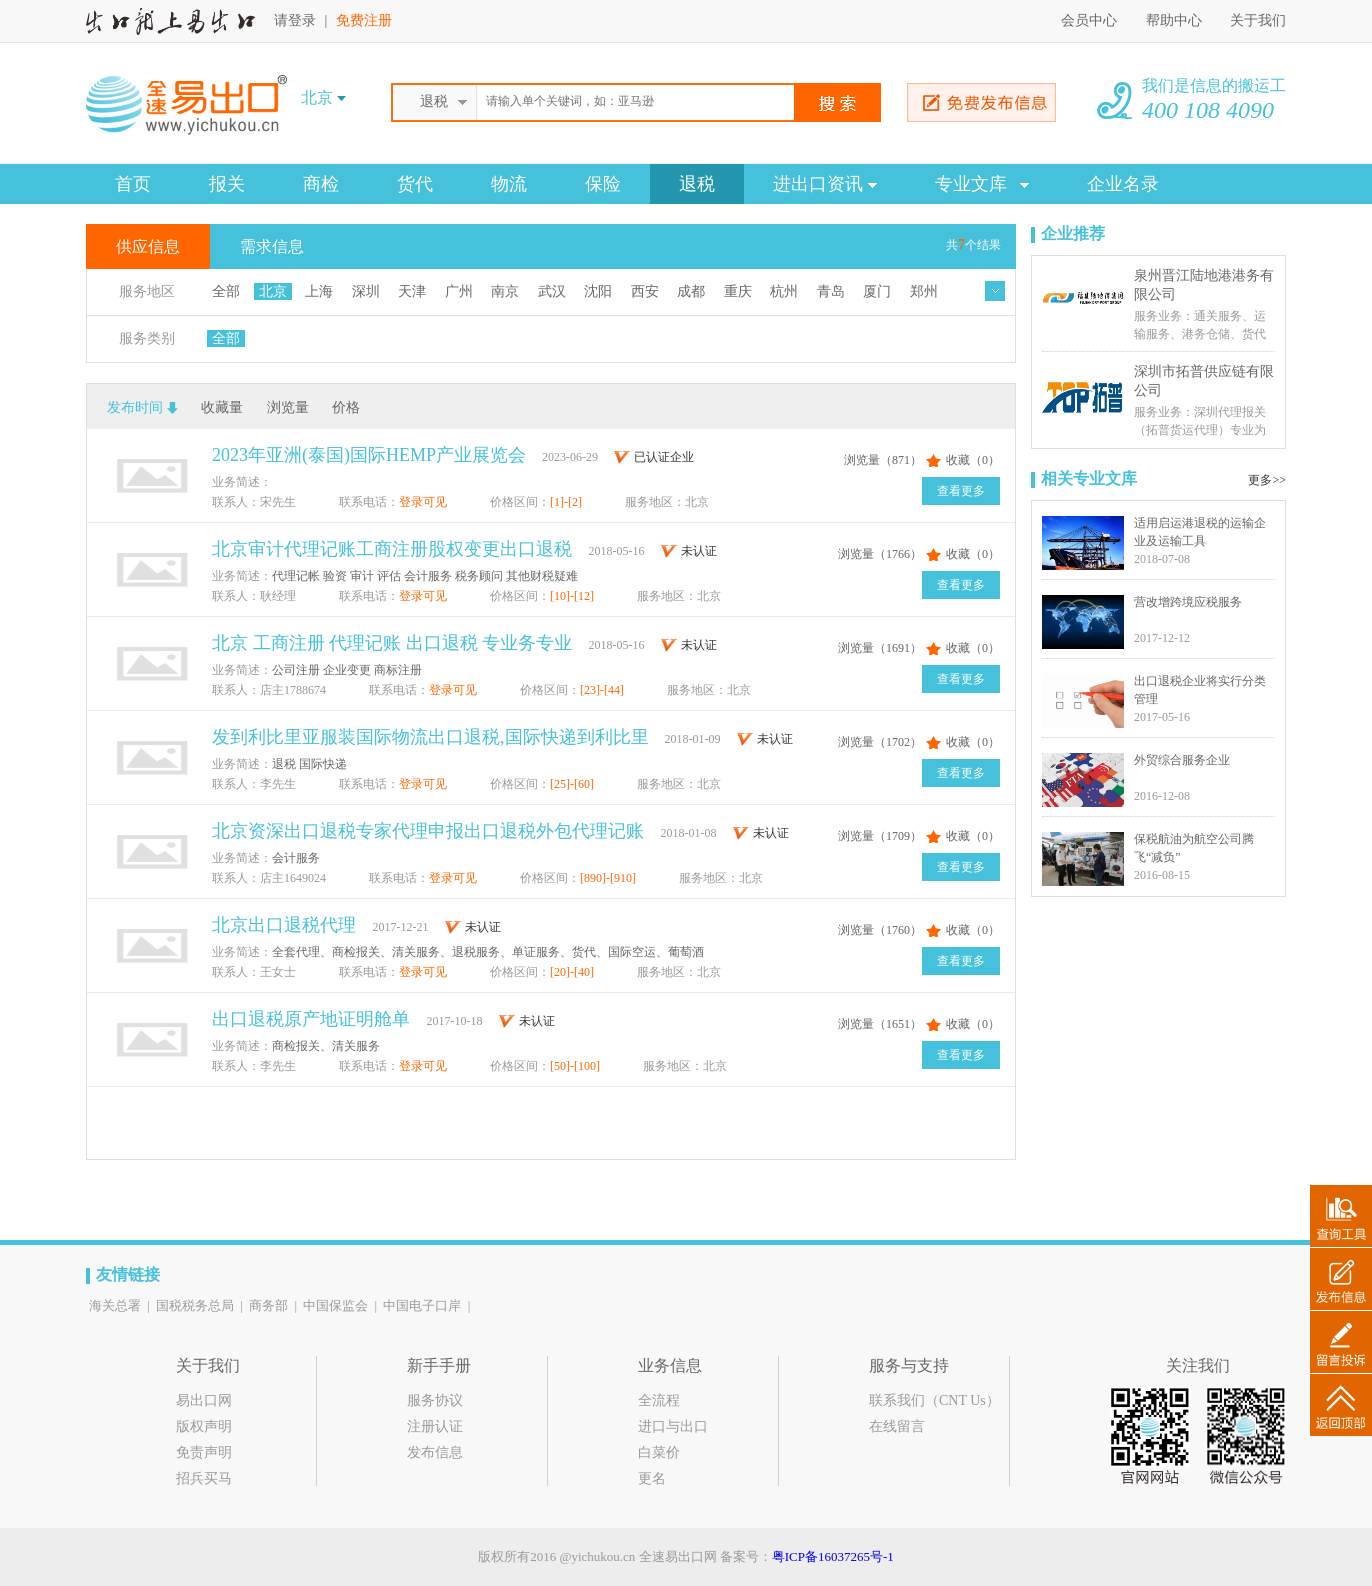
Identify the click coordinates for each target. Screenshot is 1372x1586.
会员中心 (1089, 20)
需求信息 (272, 246)
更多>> (1267, 480)
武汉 (552, 291)
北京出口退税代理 (286, 925)
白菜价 (659, 1452)
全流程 (659, 1400)
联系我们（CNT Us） (934, 1400)
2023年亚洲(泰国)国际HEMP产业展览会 (369, 455)
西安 (645, 291)
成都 (691, 291)
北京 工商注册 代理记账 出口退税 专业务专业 (394, 643)
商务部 (268, 1305)
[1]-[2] (567, 502)
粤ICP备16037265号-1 (833, 1556)
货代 (415, 184)
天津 (412, 291)
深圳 (366, 291)
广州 (459, 291)
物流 (509, 184)
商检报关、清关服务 (326, 1046)
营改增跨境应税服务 (1188, 602)
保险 (603, 184)
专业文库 (982, 184)
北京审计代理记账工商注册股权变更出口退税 (394, 549)
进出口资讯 (825, 184)
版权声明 (204, 1426)
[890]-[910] (609, 878)
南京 (505, 291)
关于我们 (1258, 20)
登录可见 (423, 502)
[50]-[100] (576, 1066)
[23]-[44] (603, 690)
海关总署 (115, 1305)
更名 (652, 1478)
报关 (227, 184)
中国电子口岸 (422, 1305)
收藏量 (222, 407)
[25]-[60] (573, 784)
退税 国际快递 (309, 764)
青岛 (831, 291)
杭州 (784, 291)
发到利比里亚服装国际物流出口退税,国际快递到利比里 (430, 737)
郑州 (924, 291)
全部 (226, 291)
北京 (273, 291)
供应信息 (148, 246)
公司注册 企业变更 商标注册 (347, 670)
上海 (319, 291)
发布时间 (135, 407)
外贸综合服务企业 (1182, 760)
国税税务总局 (195, 1305)
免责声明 (204, 1452)
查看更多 (961, 491)
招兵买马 (204, 1478)
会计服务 (296, 858)
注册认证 (435, 1426)
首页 (133, 184)
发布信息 (435, 1452)
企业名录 (1123, 184)
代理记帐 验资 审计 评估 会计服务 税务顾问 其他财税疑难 (425, 576)
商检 (321, 184)
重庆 (738, 291)
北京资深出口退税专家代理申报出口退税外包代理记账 (430, 831)
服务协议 (435, 1400)
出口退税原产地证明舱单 (313, 1019)
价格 (346, 407)
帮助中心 (1176, 20)
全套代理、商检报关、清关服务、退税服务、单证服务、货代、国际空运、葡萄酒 (488, 952)
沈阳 (598, 291)
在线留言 (897, 1426)
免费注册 (364, 20)
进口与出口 (673, 1426)
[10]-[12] (573, 596)
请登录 (295, 20)
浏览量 (288, 407)
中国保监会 (335, 1305)
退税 (697, 184)
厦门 (877, 291)
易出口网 (204, 1400)
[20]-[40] (573, 972)
